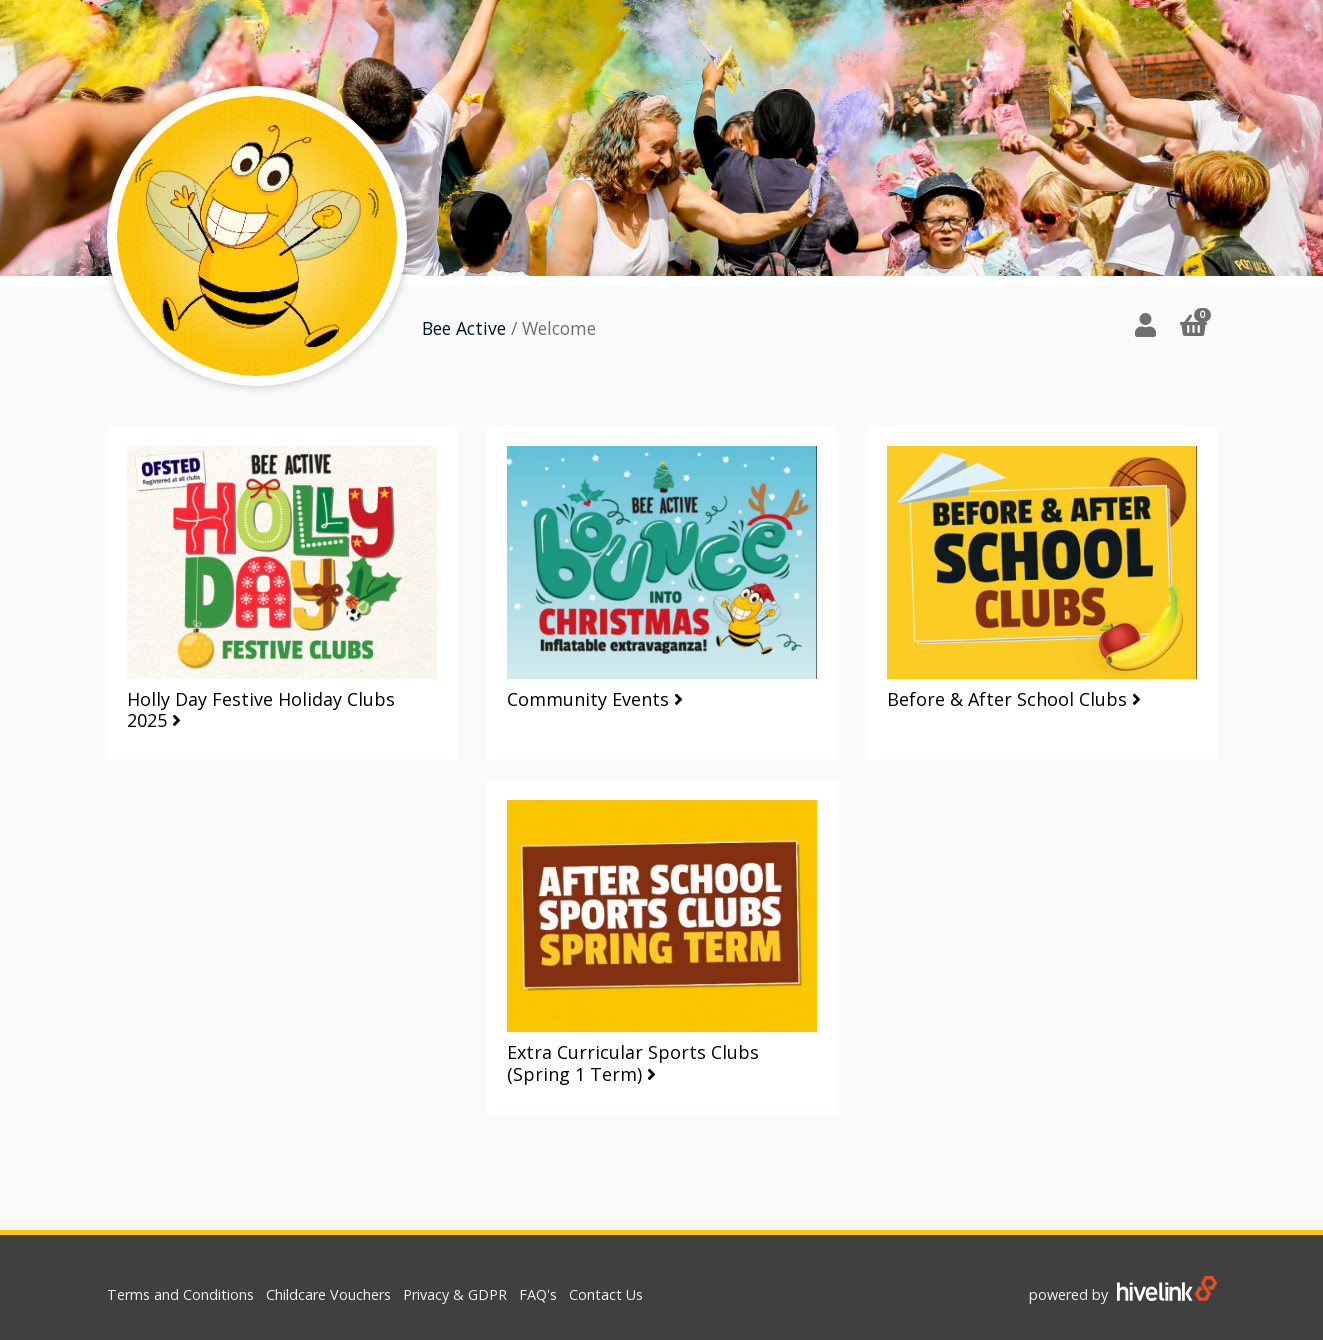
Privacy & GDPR (455, 1294)
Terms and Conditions (180, 1294)
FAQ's (538, 1294)
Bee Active (464, 328)
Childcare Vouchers (328, 1294)
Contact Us (606, 1294)
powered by (1123, 1294)
